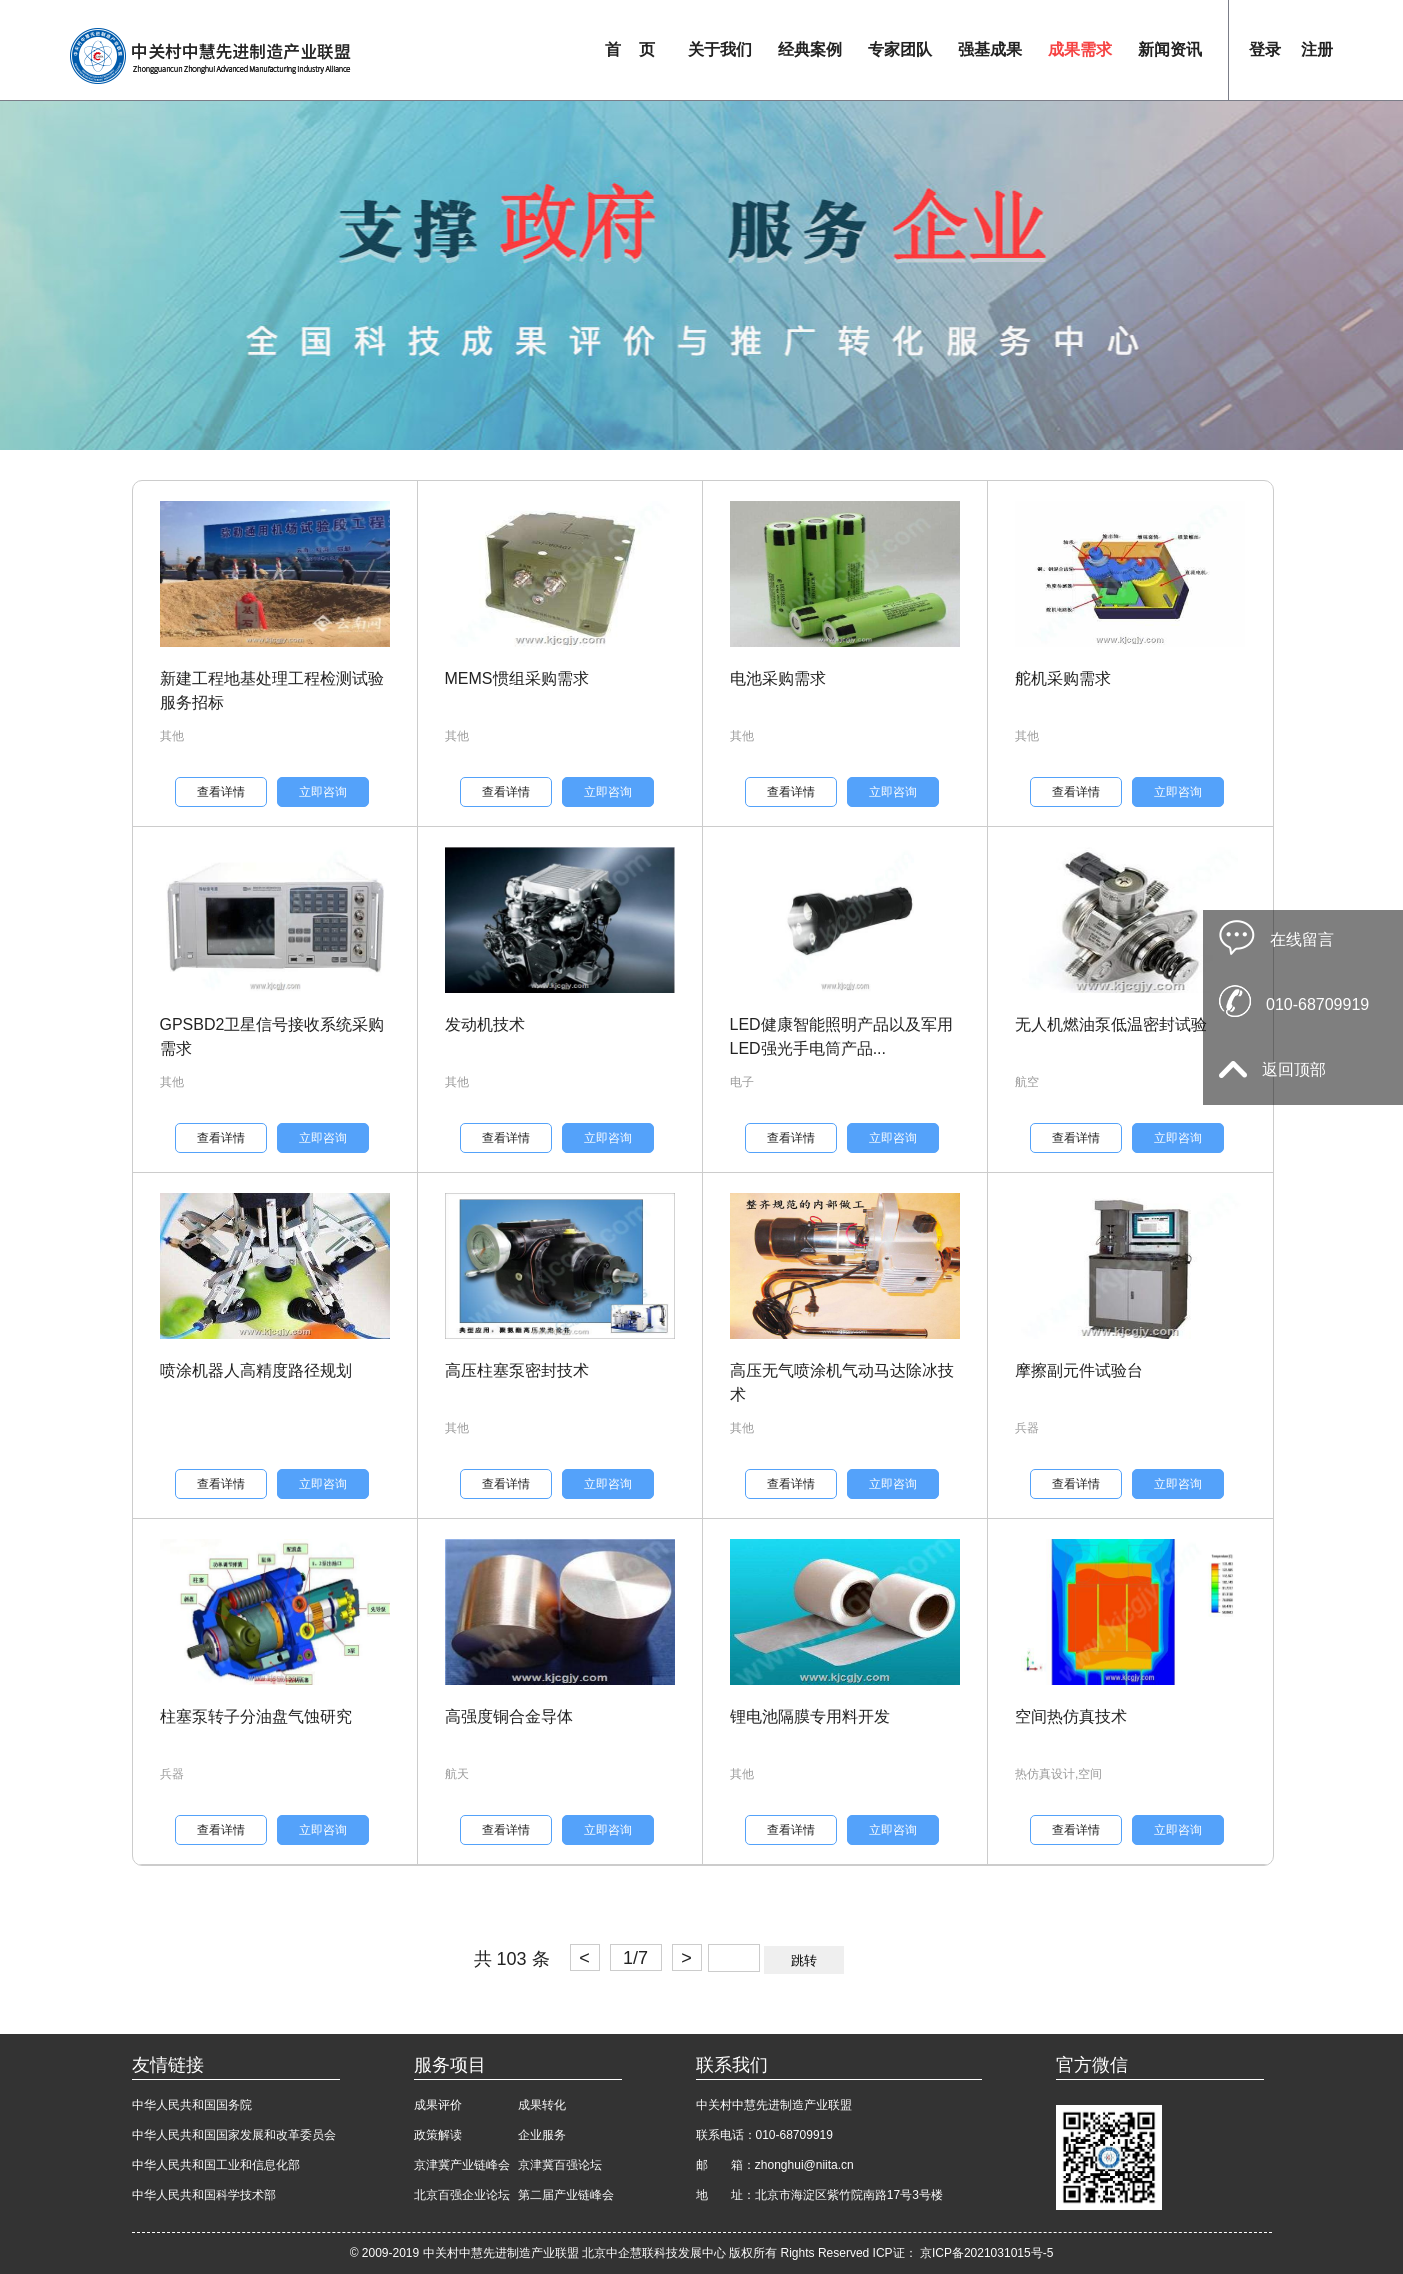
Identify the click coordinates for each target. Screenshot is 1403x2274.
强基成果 (990, 49)
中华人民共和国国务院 (192, 2105)
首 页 (630, 49)
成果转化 (542, 2105)
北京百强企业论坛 (462, 2195)
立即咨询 (323, 792)
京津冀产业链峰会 (462, 2165)
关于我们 (720, 49)
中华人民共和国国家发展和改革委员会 (234, 2135)
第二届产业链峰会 (566, 2195)
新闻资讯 (1170, 49)
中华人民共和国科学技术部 (204, 2195)
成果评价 (438, 2105)
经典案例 (810, 49)
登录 (1265, 49)
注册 (1317, 49)
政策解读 (438, 2135)
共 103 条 (512, 1959)
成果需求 (1080, 49)
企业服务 (542, 2135)
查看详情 (221, 792)
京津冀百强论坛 (560, 2165)
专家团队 (900, 49)
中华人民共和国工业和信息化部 (216, 2165)
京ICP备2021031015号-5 (986, 2253)
